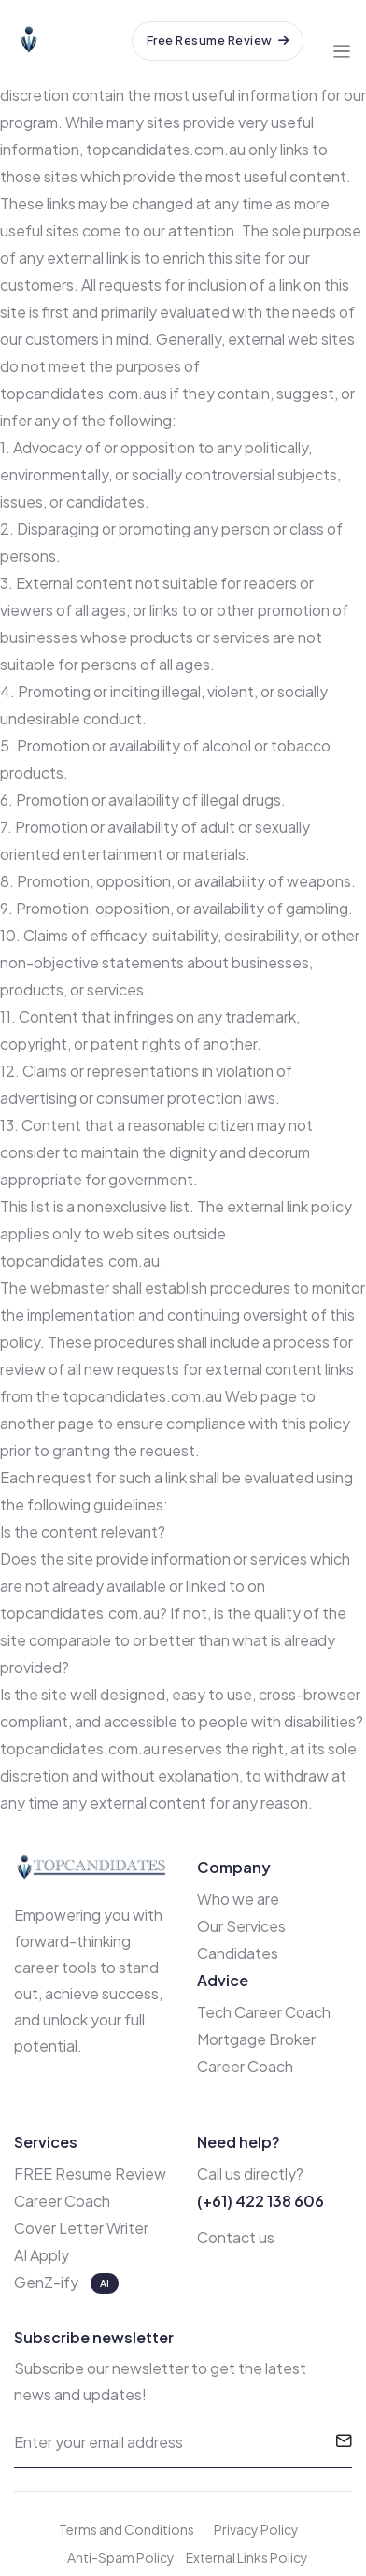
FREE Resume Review (90, 2173)
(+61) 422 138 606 (260, 2201)
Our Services (241, 1926)
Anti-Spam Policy (121, 2557)
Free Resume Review (218, 40)
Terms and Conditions (126, 2529)
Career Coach (62, 2201)
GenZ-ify (47, 2282)
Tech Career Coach (264, 2012)
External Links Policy (247, 2557)
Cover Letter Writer (81, 2228)
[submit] (344, 2442)
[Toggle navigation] (341, 41)
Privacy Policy (256, 2529)
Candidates (237, 1953)
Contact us (235, 2237)
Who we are (238, 1899)
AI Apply (41, 2255)
